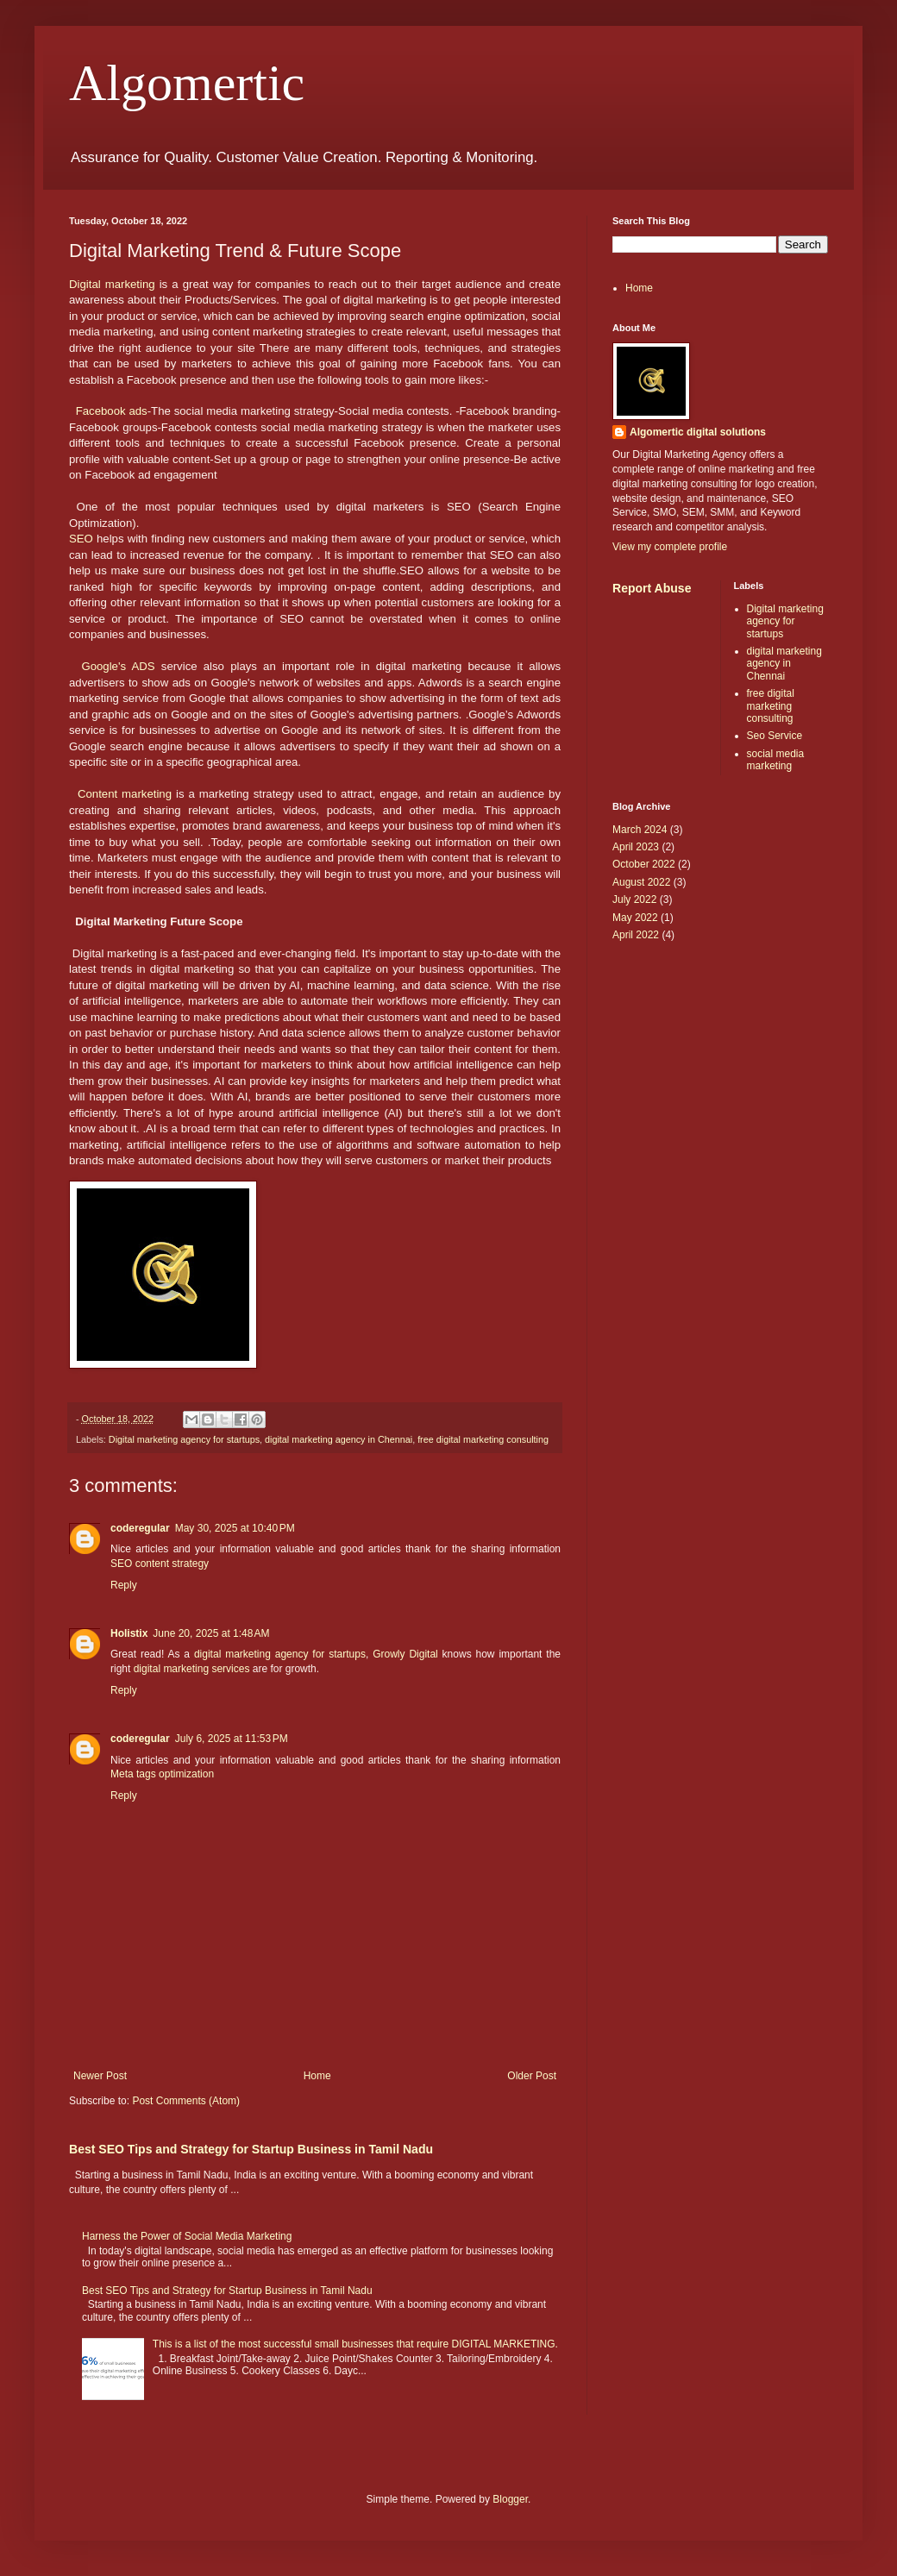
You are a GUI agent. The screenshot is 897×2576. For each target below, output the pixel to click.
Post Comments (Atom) (186, 2101)
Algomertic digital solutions (698, 432)
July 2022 (634, 899)
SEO (81, 538)
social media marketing (776, 760)
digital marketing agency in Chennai (338, 1439)
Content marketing (125, 793)
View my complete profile (669, 547)
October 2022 (643, 864)
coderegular (140, 1528)
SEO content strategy (159, 1564)
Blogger (510, 2499)
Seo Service (775, 736)
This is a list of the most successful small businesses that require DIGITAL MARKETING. (355, 2344)
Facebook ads (111, 410)
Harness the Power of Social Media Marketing (187, 2236)
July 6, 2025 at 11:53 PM (231, 1739)
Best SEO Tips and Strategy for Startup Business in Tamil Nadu (251, 2149)
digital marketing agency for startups (280, 1654)
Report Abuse (651, 588)
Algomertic (186, 82)
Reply (123, 1585)
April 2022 (635, 935)
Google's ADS (117, 666)
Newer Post (100, 2076)
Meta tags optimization (162, 1774)
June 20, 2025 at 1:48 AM (211, 1633)
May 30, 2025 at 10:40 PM (235, 1528)
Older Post (531, 2076)
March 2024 (639, 830)
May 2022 (635, 918)
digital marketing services (192, 1669)
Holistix (128, 1633)
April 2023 (635, 847)
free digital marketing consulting (483, 1439)
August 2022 (641, 882)
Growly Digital (405, 1654)
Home (317, 2076)
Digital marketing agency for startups (184, 1439)
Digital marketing (112, 284)
